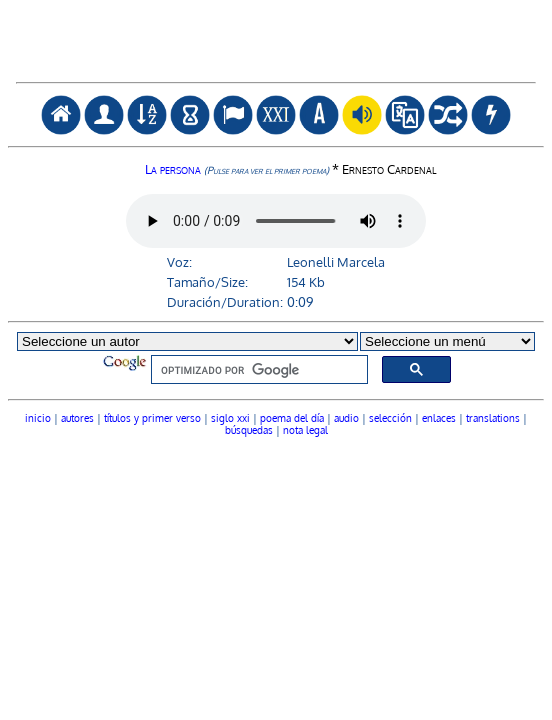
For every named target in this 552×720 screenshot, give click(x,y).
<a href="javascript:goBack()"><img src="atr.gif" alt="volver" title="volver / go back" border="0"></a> (276, 73)
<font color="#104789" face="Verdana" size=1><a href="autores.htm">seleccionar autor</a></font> (276, 361)
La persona (237, 168)
